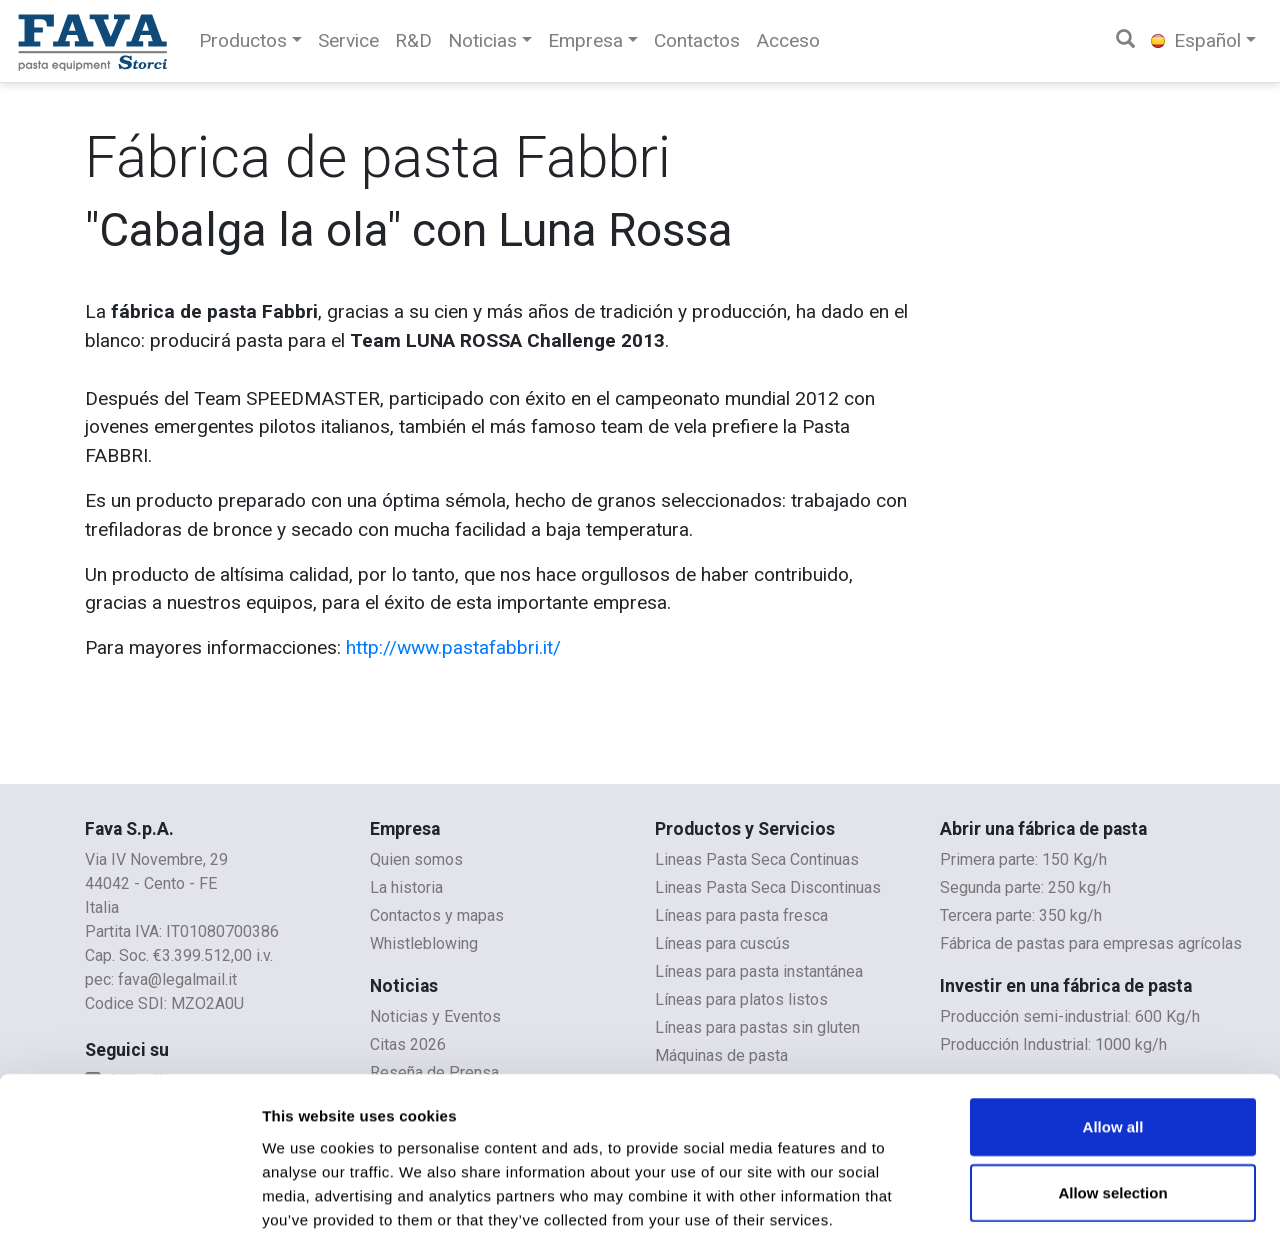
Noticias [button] (482, 40)
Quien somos (416, 859)
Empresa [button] (585, 40)
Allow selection (1112, 1089)
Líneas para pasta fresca (741, 915)
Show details (1049, 1196)
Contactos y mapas (437, 915)
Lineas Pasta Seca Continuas (757, 859)
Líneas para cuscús (722, 943)
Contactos (697, 40)
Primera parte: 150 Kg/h (1023, 859)
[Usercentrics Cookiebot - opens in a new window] (129, 1197)
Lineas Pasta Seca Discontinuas (768, 887)
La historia (406, 887)
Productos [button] (243, 40)
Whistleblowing (424, 943)
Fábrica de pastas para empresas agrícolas (1091, 943)
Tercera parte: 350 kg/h (1021, 915)
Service (348, 40)
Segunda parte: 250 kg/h (1025, 887)
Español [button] (1196, 40)
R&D (413, 40)
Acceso (788, 40)
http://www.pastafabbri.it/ (453, 647)
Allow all (1113, 1023)
